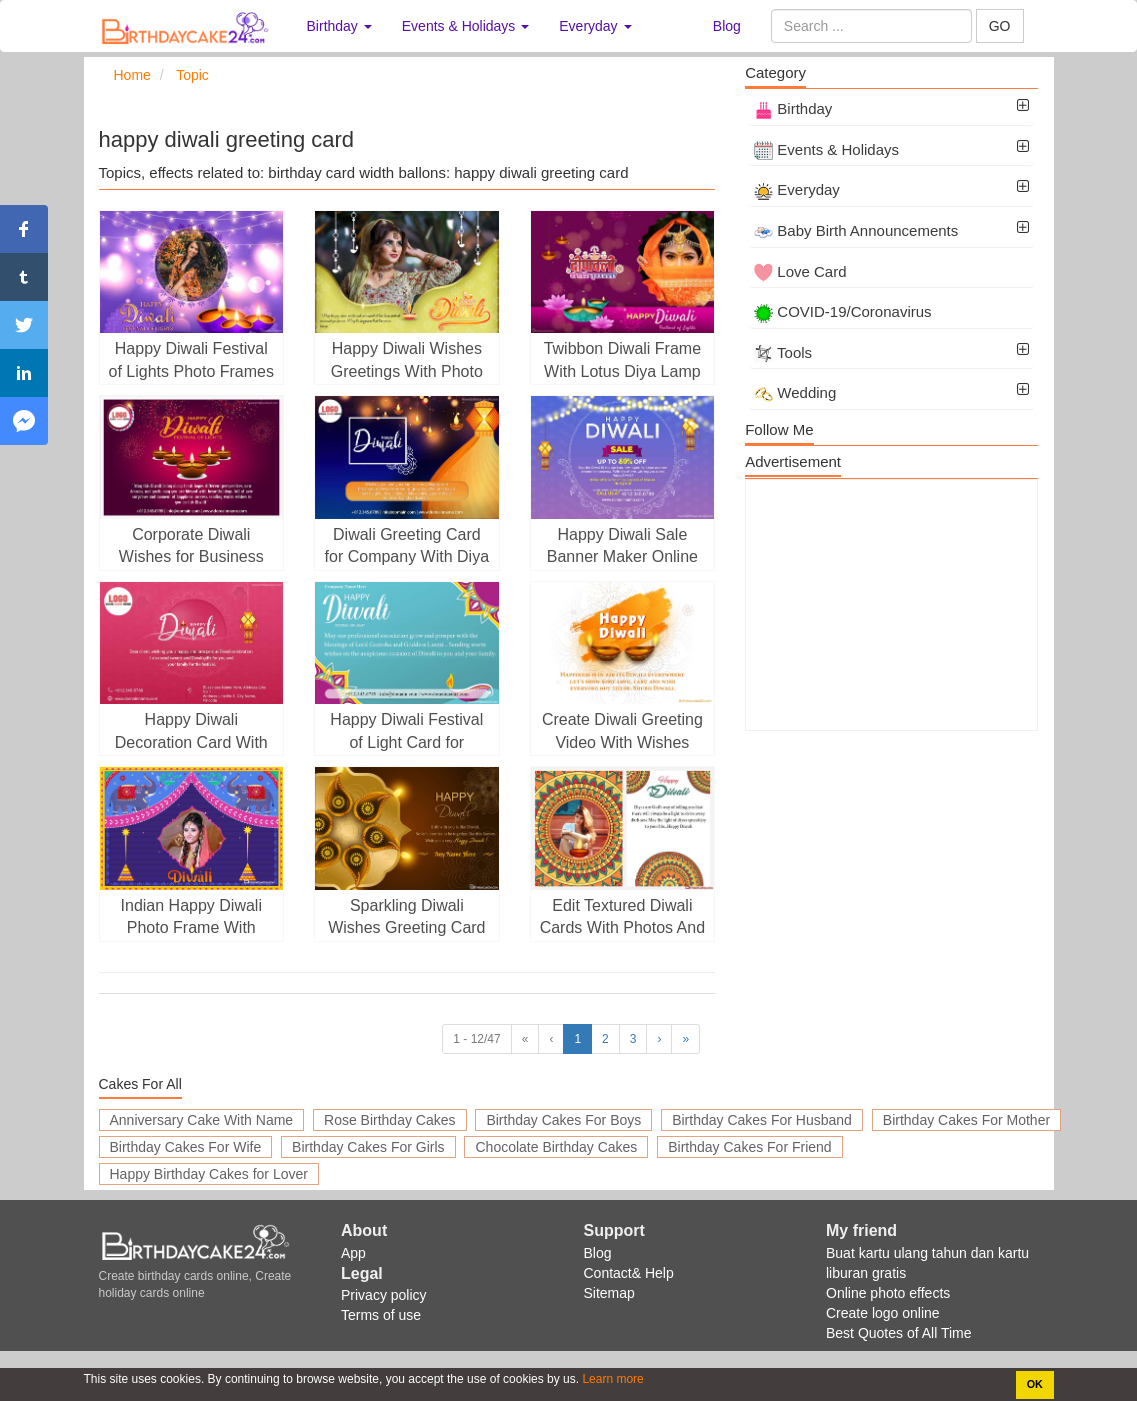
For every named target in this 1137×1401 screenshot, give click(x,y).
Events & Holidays (826, 149)
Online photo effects (888, 1293)
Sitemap (609, 1293)
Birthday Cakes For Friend (749, 1147)
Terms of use (381, 1315)
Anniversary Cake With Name (202, 1120)
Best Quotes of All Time (899, 1333)
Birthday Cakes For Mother (966, 1120)
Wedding (795, 392)
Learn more (611, 1379)
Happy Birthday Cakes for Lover (209, 1174)
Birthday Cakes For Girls (368, 1147)
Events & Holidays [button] (466, 26)
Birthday (793, 108)
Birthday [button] (339, 26)
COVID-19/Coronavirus (842, 311)
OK (1035, 1384)
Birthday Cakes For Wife (186, 1147)
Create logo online (883, 1313)
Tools (783, 352)
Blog (727, 26)
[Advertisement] (891, 605)
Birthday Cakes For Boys (563, 1120)
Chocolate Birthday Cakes (556, 1147)
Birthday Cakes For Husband (762, 1120)
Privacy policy (384, 1295)
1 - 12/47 (476, 1039)
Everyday (797, 189)
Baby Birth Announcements (856, 230)
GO (1000, 26)
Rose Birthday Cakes (390, 1120)
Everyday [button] (595, 26)
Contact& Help (629, 1273)
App (353, 1253)
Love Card (800, 271)
